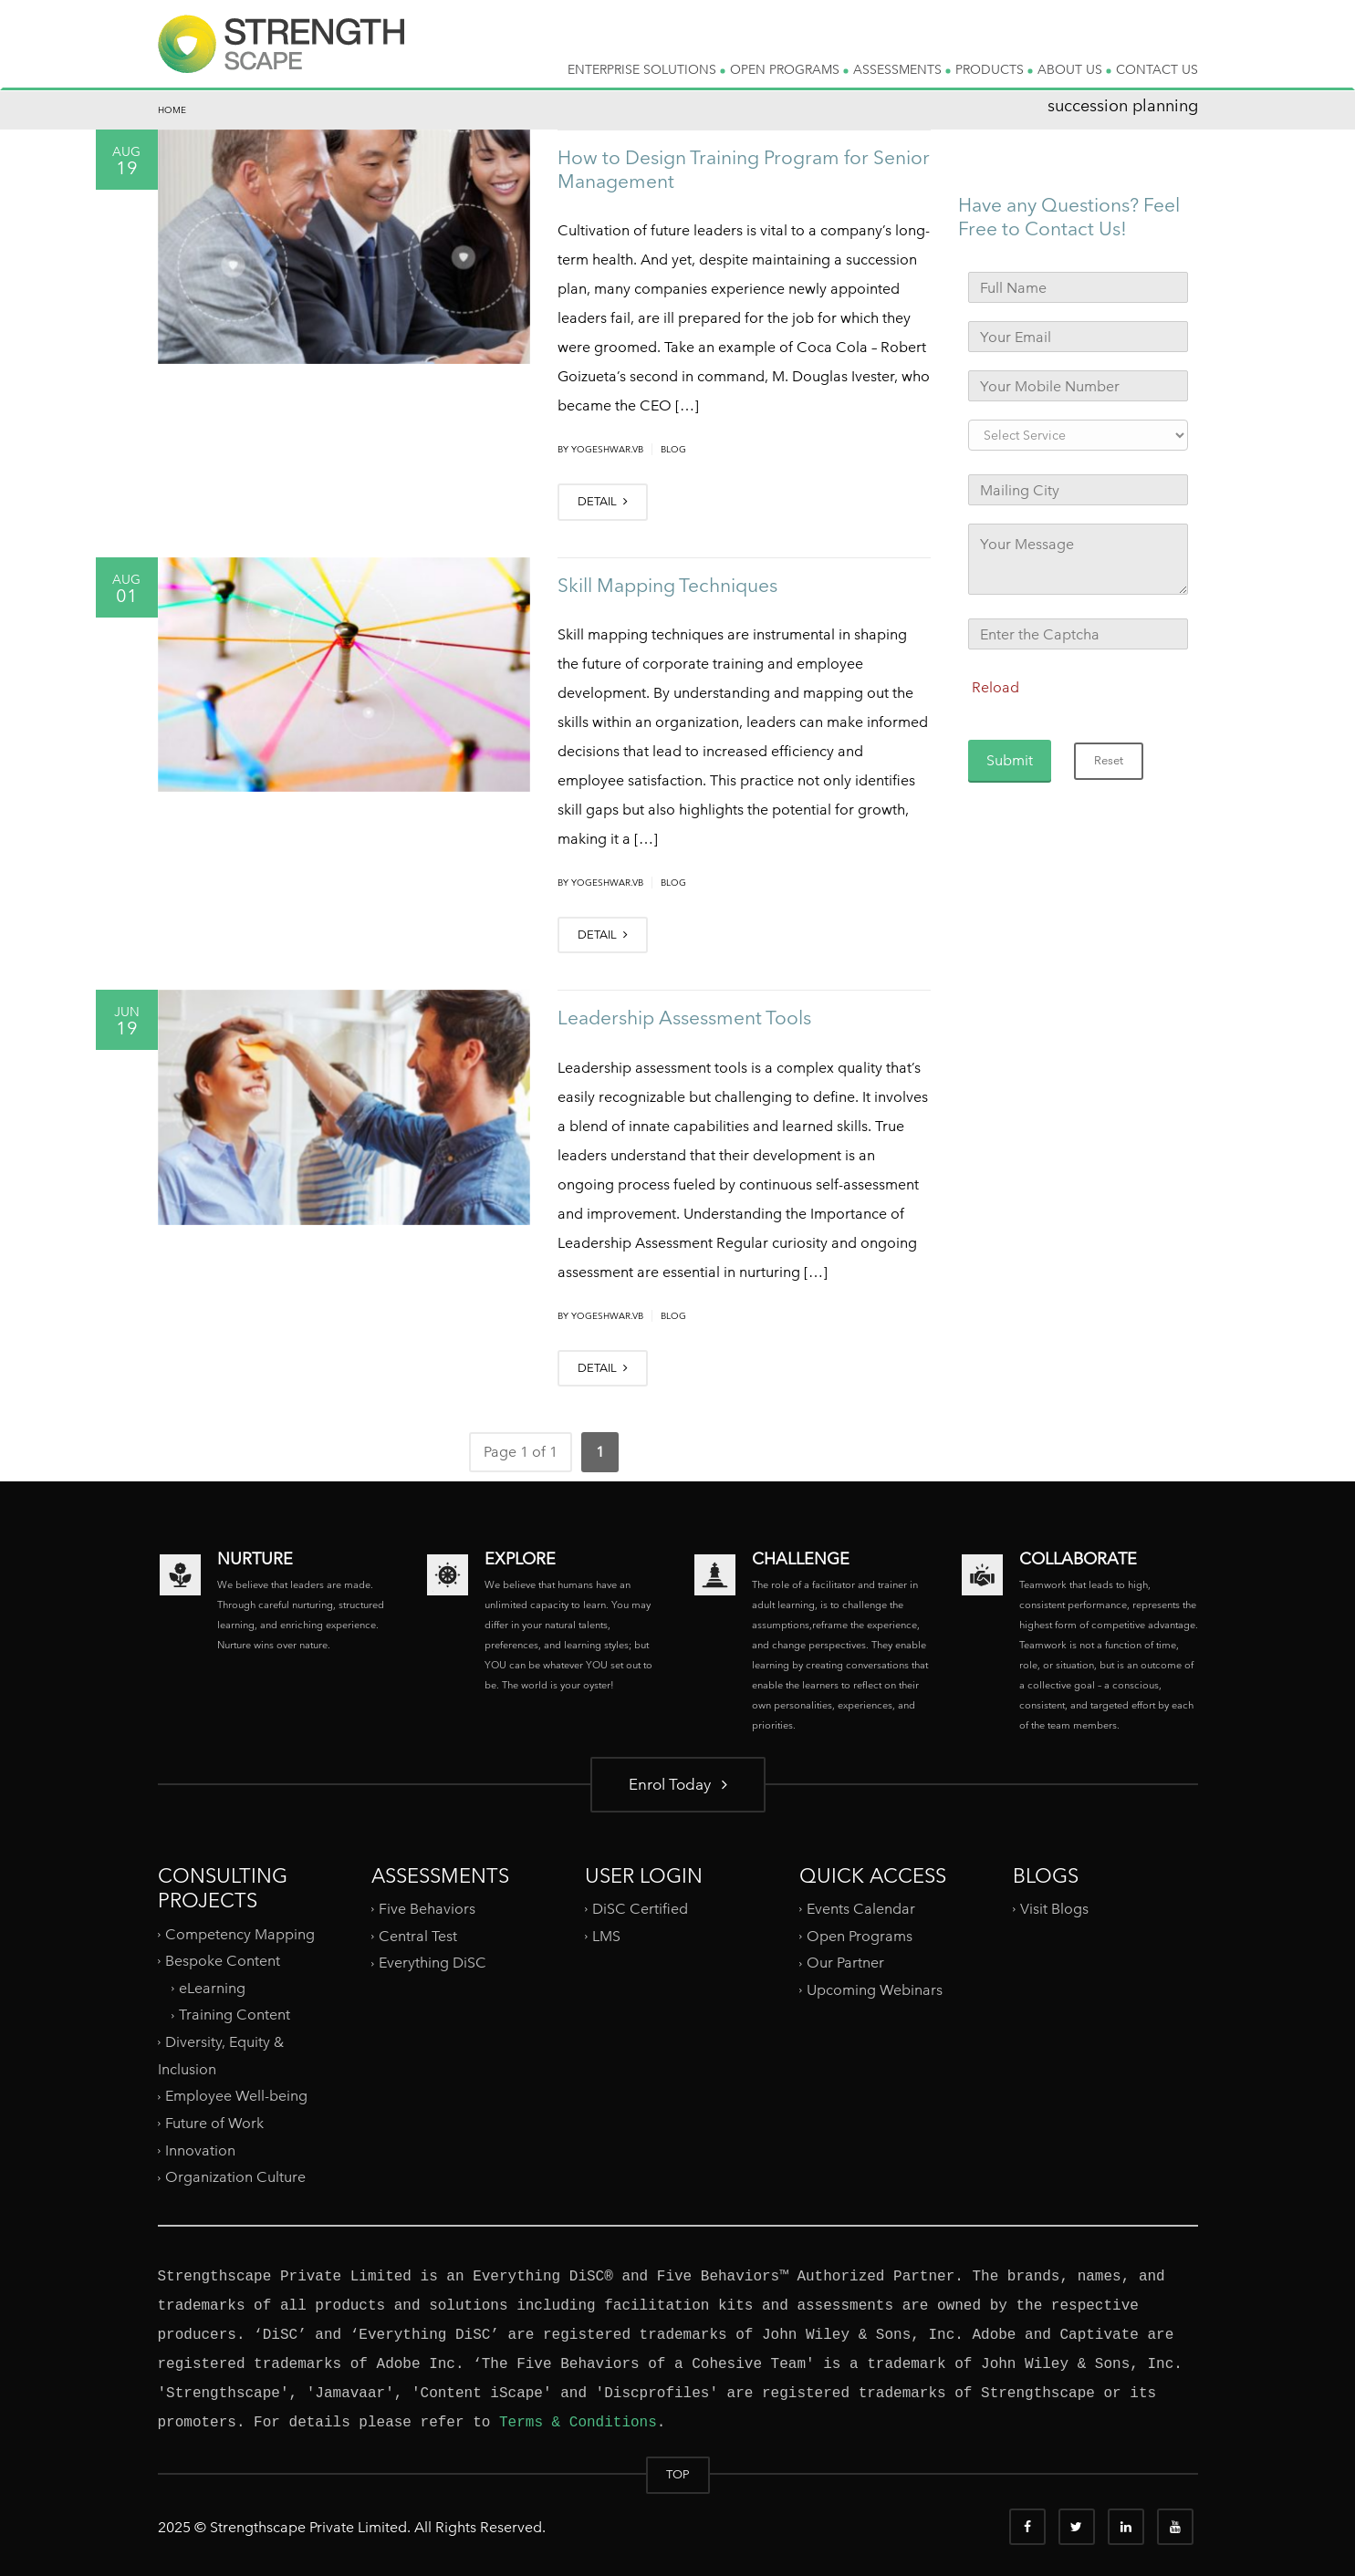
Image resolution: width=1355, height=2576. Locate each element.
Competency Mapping (240, 1933)
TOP (678, 2474)
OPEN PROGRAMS (789, 69)
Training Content (234, 2014)
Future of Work (214, 2123)
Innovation (200, 2150)
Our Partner (845, 1962)
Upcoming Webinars (875, 1990)
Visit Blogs (1054, 1908)
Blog (673, 449)
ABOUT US (1074, 69)
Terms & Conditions (578, 2423)
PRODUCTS (994, 69)
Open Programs (859, 1936)
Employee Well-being (236, 2095)
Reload (995, 687)
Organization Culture (235, 2177)
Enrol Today (678, 1783)
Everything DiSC (434, 1962)
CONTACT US (1157, 69)
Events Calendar (861, 1908)
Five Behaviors (427, 1908)
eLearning (212, 1988)
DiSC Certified (640, 1908)
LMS (606, 1936)
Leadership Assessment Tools (684, 1017)
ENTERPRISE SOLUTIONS (646, 69)
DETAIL (603, 501)
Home (172, 110)
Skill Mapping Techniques (667, 585)
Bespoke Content (222, 1960)
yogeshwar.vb (607, 449)
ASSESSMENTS (902, 69)
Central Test (418, 1936)
